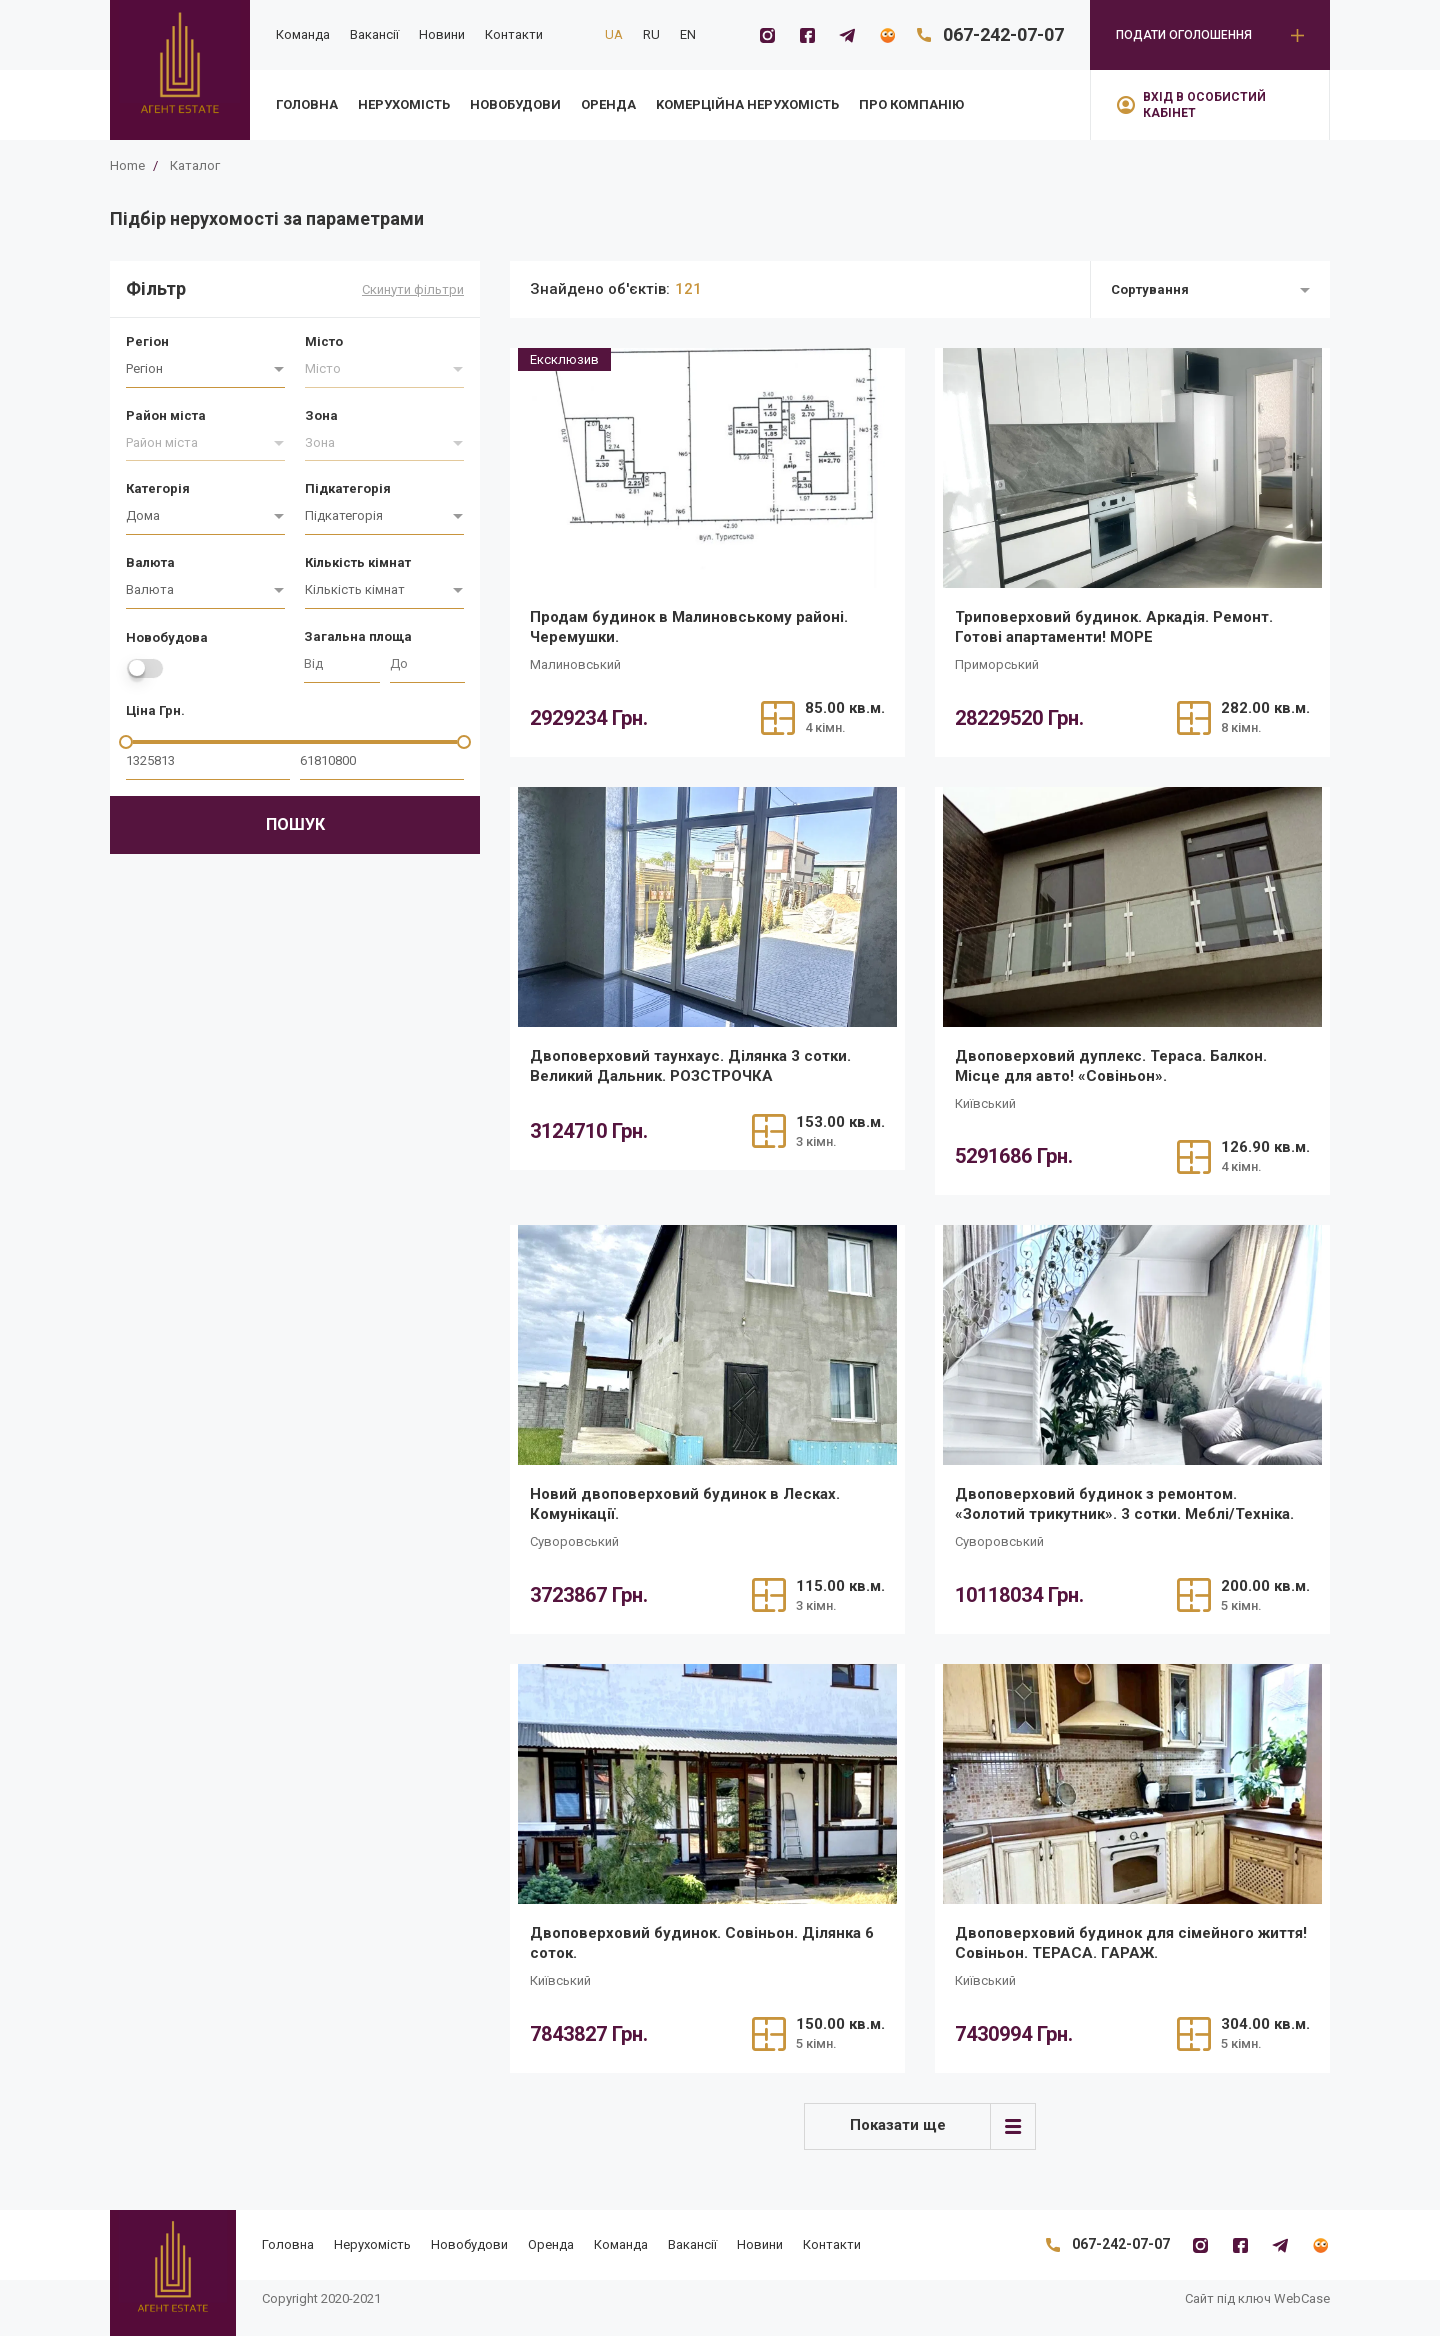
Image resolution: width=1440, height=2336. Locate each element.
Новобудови (515, 104)
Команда (303, 34)
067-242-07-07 (1003, 34)
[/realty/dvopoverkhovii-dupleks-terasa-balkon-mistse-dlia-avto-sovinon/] (1132, 907)
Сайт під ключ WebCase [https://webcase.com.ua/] (1257, 2298)
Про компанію (911, 104)
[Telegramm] (847, 35)
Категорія (158, 488)
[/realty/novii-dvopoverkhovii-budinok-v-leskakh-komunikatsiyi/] (707, 1345)
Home (127, 165)
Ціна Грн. (155, 710)
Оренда (608, 104)
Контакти (514, 34)
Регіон (147, 341)
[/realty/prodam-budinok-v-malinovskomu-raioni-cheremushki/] (707, 468)
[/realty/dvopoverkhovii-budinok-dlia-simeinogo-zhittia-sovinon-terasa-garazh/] (1132, 1784)
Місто (324, 341)
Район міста (166, 415)
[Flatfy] (887, 35)
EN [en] (688, 34)
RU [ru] (651, 34)
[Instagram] (767, 35)
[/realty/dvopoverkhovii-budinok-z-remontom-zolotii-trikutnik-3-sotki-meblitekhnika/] (1132, 1345)
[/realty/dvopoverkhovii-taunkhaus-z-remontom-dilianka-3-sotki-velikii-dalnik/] (707, 907)
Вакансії (374, 34)
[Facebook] (807, 35)
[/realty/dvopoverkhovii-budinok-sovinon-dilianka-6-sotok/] (707, 1784)
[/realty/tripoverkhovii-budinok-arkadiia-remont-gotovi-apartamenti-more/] (1132, 468)
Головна (307, 104)
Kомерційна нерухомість (747, 104)
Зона (321, 415)
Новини (442, 34)
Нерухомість (404, 104)
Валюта (150, 562)
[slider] (126, 742)
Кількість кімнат (358, 562)
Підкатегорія (348, 488)
